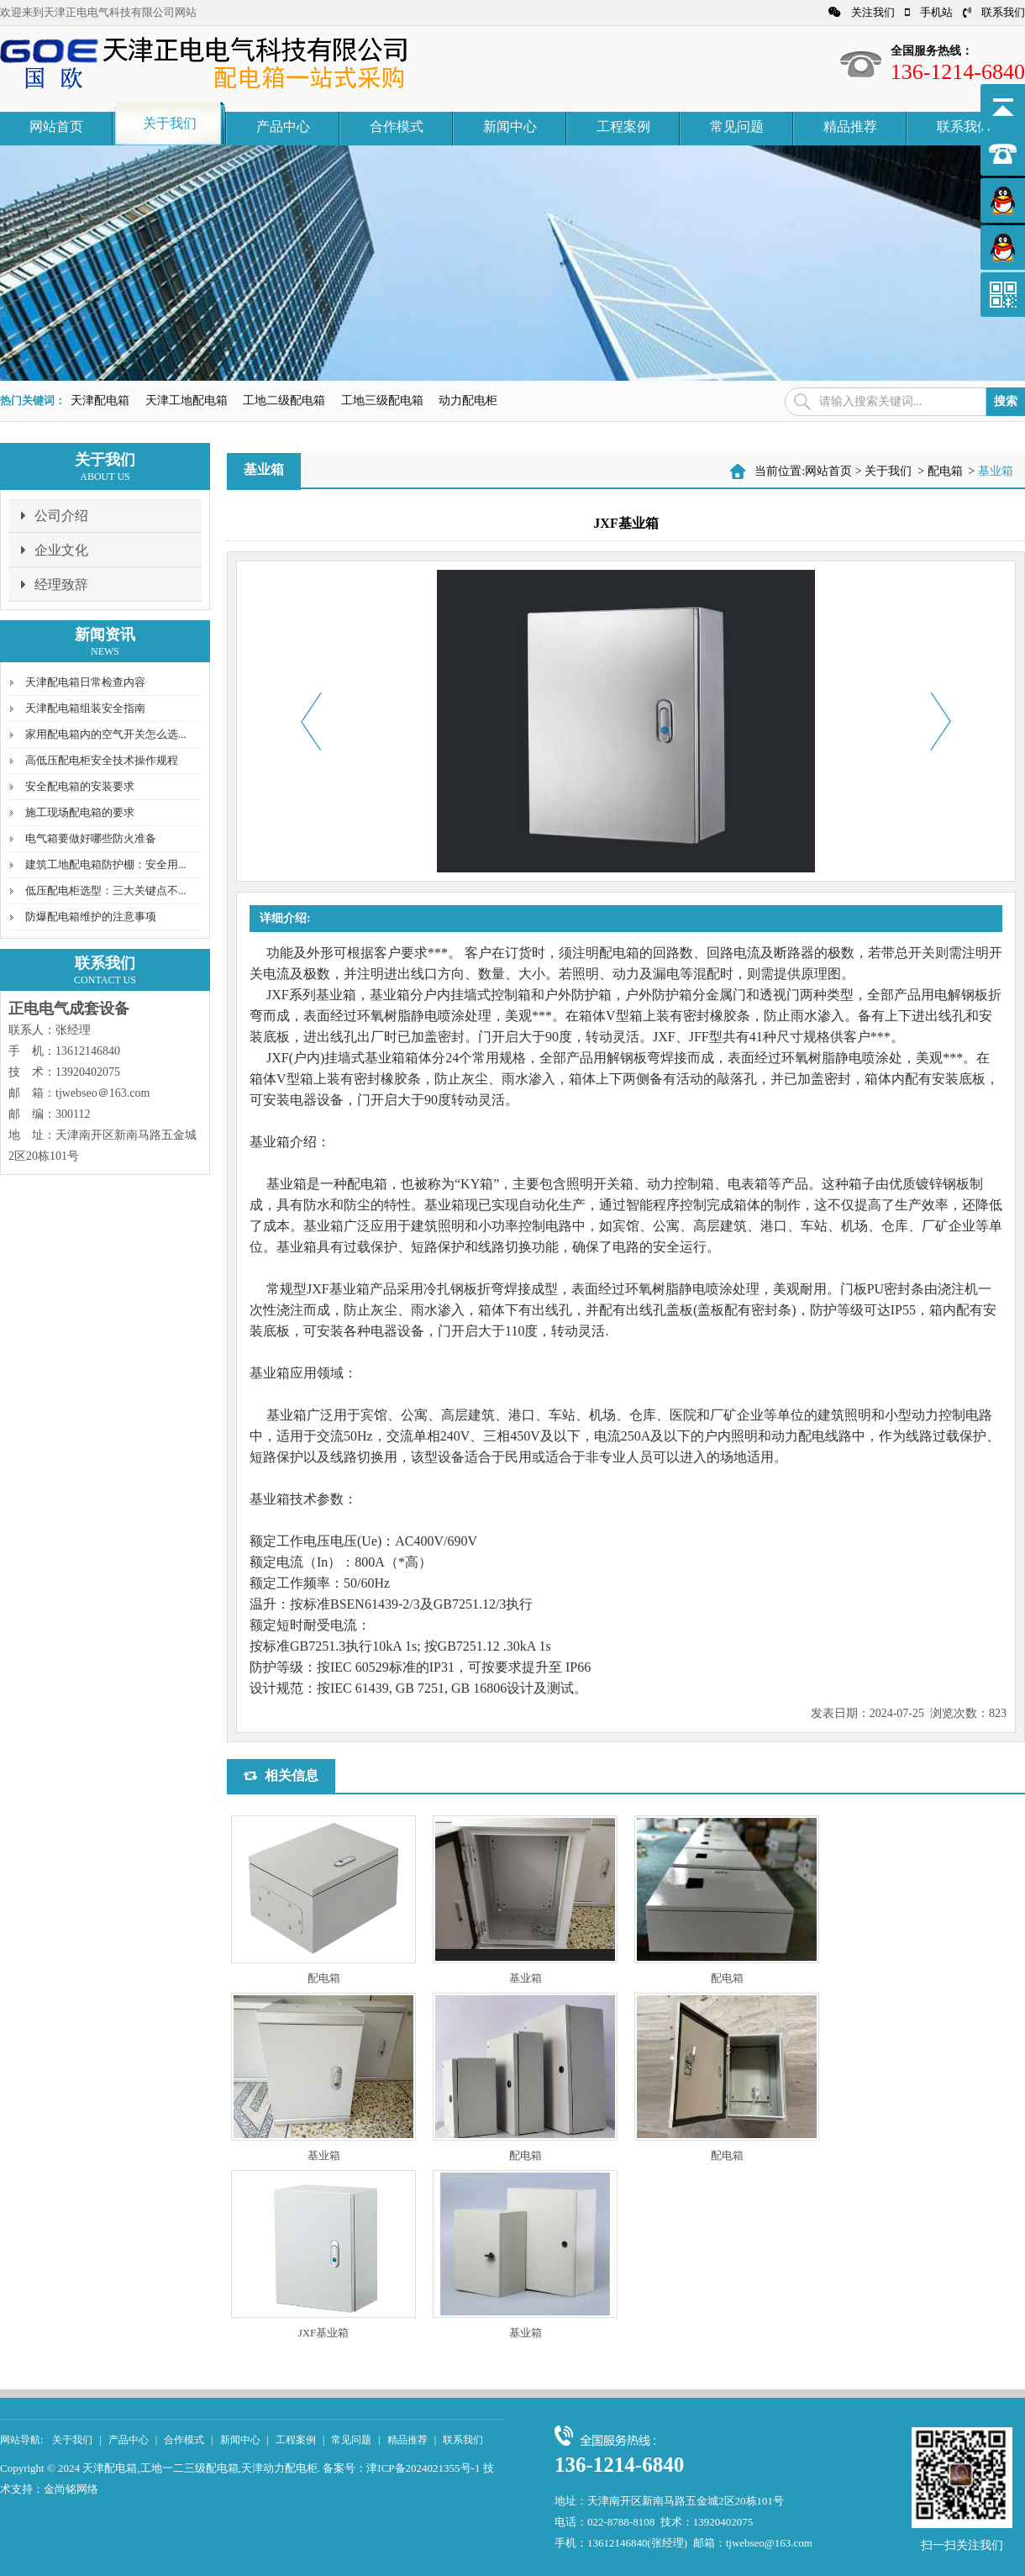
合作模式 (396, 126)
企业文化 (54, 549)
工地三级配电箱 (382, 400)
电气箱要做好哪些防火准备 (90, 838)
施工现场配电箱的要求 (79, 812)
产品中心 (283, 126)
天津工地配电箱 (186, 400)
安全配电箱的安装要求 (79, 786)
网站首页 (56, 126)
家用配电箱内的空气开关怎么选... (106, 734)
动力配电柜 (468, 400)
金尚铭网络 (71, 2489)
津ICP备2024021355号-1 (423, 2468)
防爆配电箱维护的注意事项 (90, 916)
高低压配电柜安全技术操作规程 (101, 760)
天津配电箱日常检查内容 (85, 682)
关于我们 (170, 123)
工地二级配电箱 (284, 400)
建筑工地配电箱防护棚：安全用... (106, 864)
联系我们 (994, 12)
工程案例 (623, 126)
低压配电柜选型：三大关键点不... (106, 890)
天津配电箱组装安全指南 (85, 708)
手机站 (929, 12)
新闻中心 (510, 126)
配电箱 (945, 471)
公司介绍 (54, 515)
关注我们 (861, 12)
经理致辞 (54, 584)
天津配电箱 (100, 400)
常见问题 (737, 126)
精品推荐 (850, 126)
